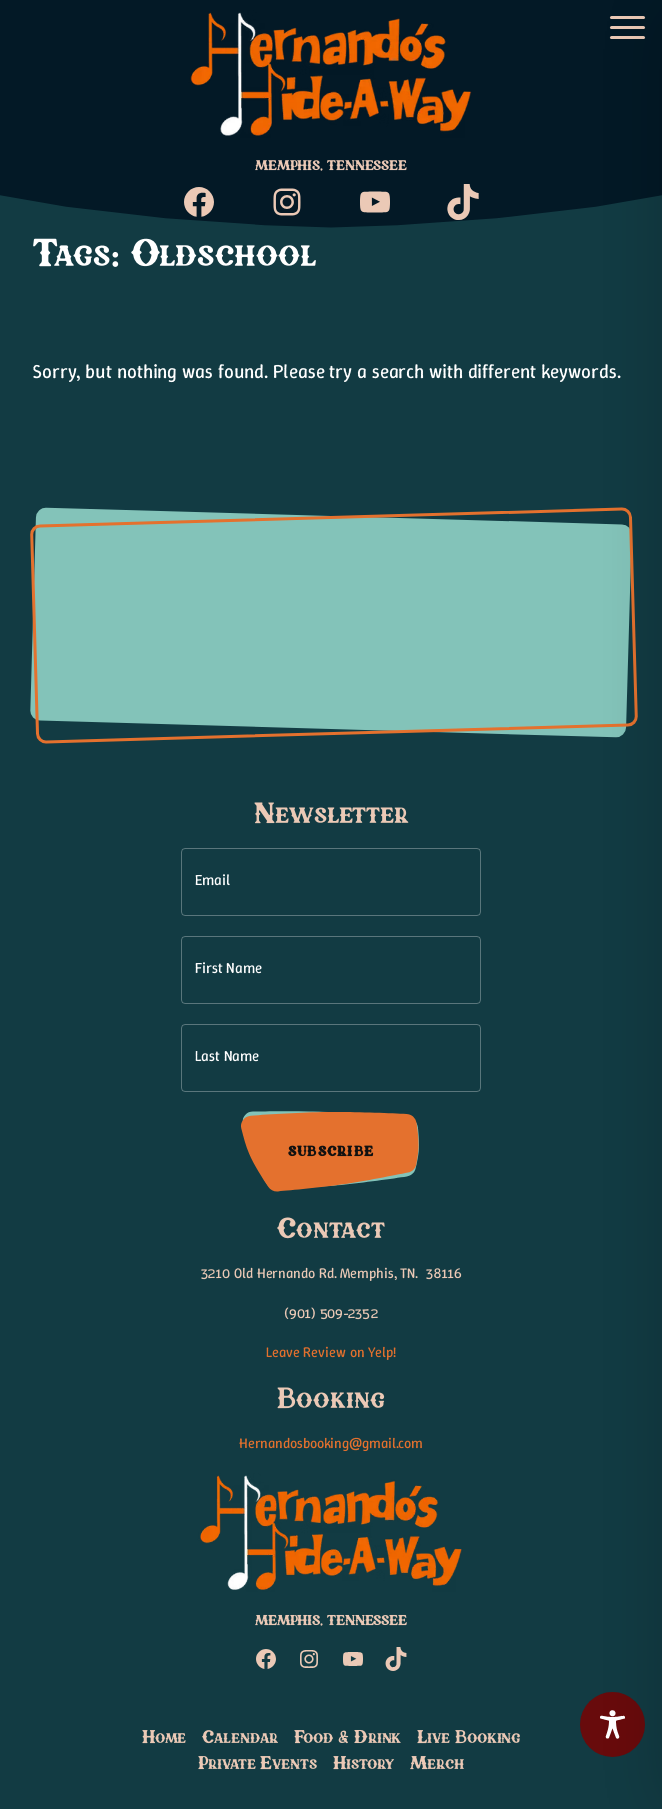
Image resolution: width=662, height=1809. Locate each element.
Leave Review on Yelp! (331, 1352)
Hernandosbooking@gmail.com (331, 1443)
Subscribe (331, 1151)
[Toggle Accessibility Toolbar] (612, 1724)
